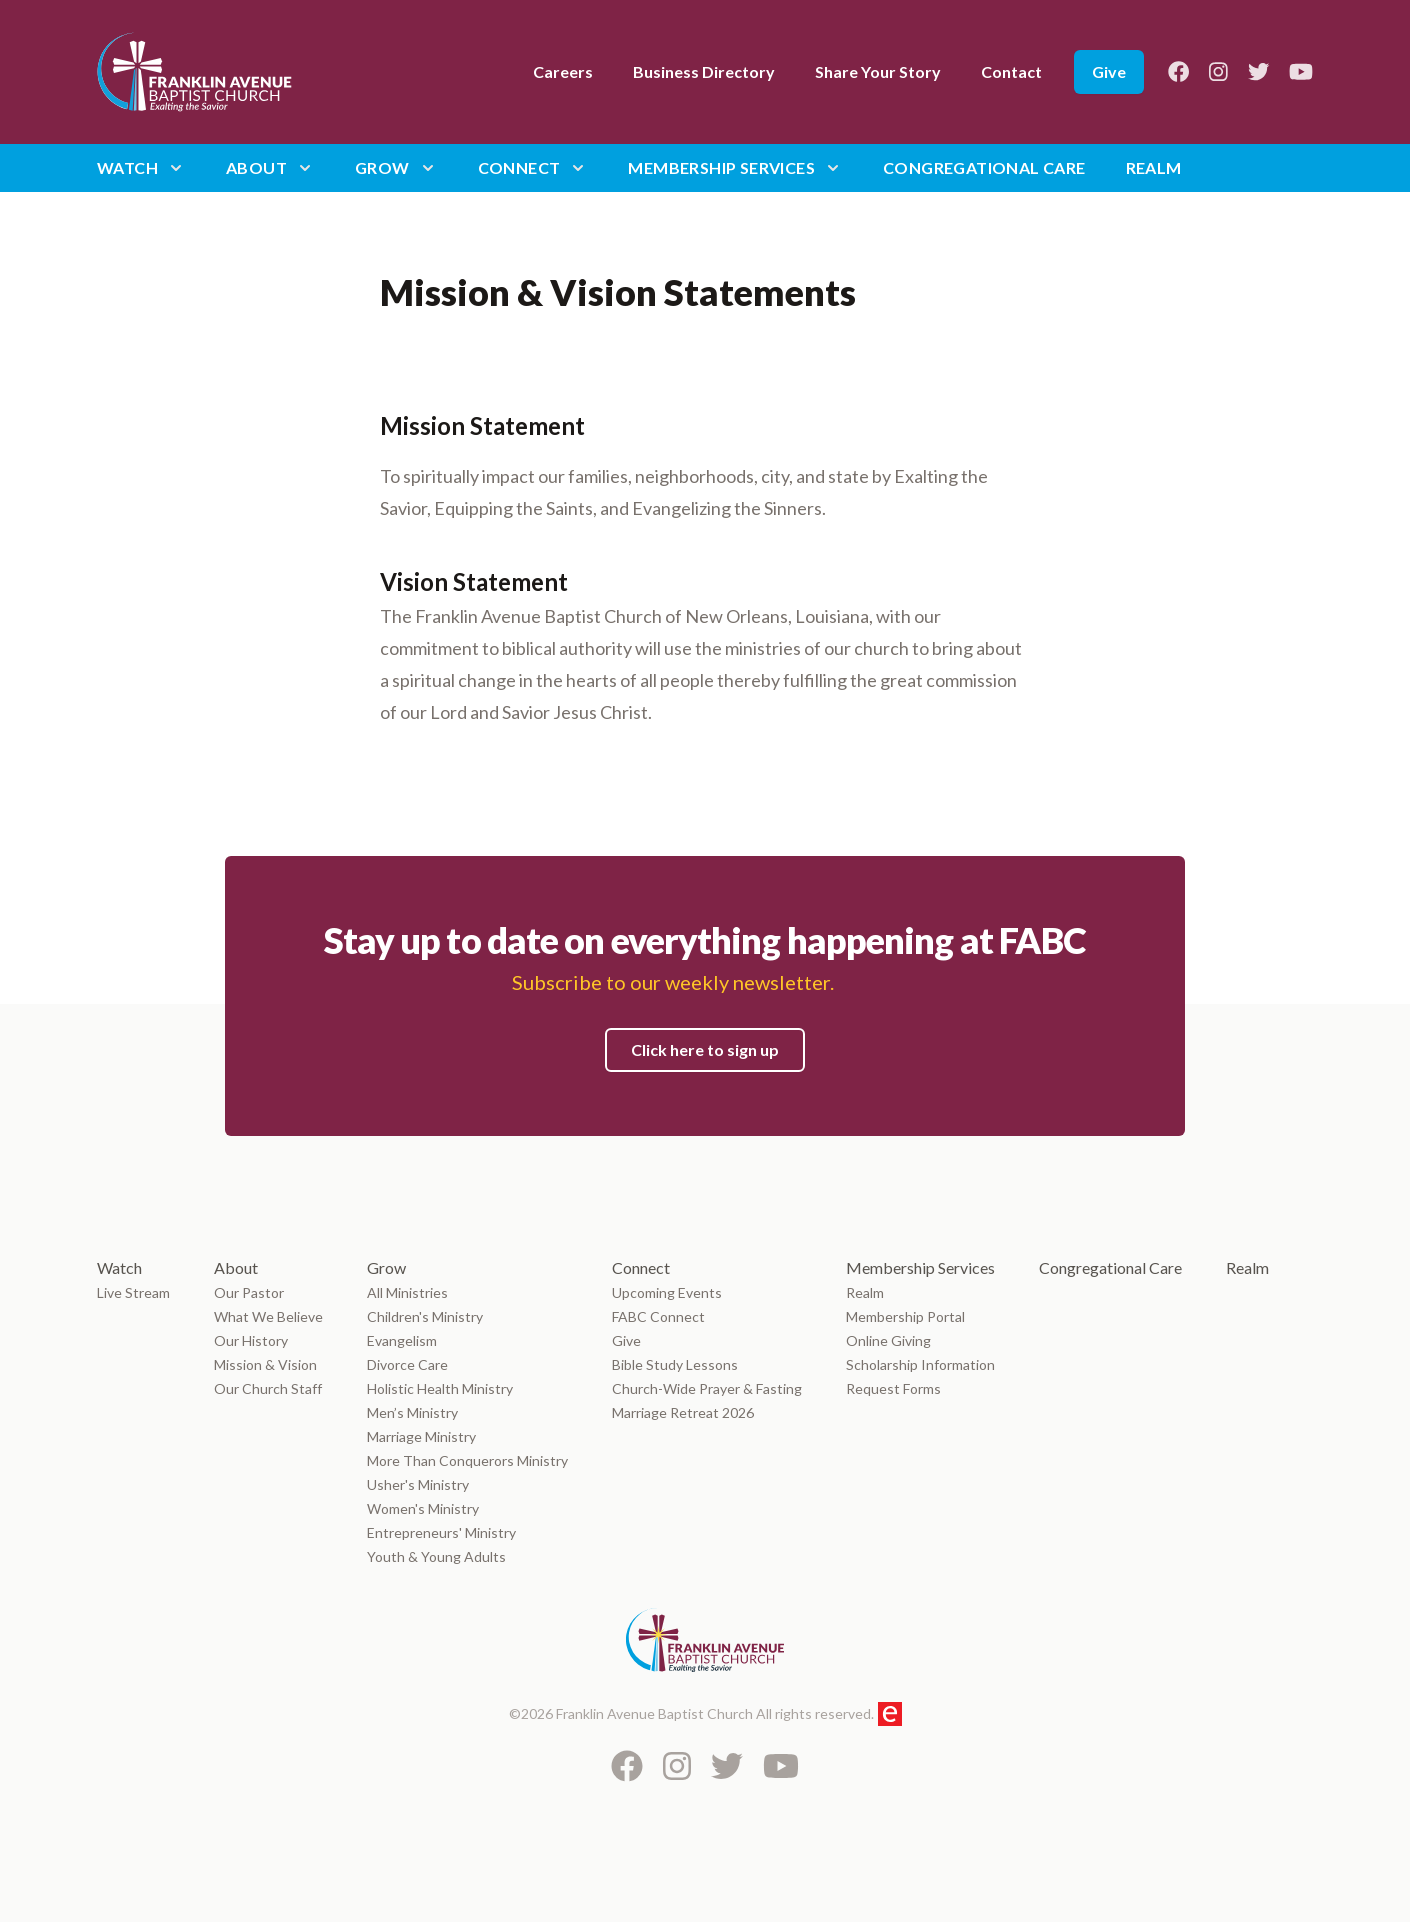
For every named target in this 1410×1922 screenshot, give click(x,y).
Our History (251, 1340)
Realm (1154, 167)
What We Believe (268, 1316)
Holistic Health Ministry (440, 1388)
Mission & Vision (265, 1364)
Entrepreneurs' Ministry (441, 1532)
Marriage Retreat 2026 (683, 1412)
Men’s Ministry (412, 1412)
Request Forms (893, 1388)
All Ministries (407, 1292)
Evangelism (403, 1340)
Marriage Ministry (421, 1436)
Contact (1011, 71)
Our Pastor (249, 1292)
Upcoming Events (667, 1292)
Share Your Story (878, 71)
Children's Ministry (425, 1316)
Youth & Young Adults (436, 1556)
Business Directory (704, 71)
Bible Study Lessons (675, 1364)
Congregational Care (984, 167)
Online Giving (888, 1340)
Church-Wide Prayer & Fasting (707, 1388)
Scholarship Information (920, 1364)
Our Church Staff (268, 1388)
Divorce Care (407, 1364)
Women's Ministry (423, 1508)
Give (1109, 71)
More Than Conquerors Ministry (467, 1460)
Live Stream (133, 1292)
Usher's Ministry (418, 1484)
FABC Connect (658, 1316)
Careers (563, 71)
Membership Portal (905, 1316)
